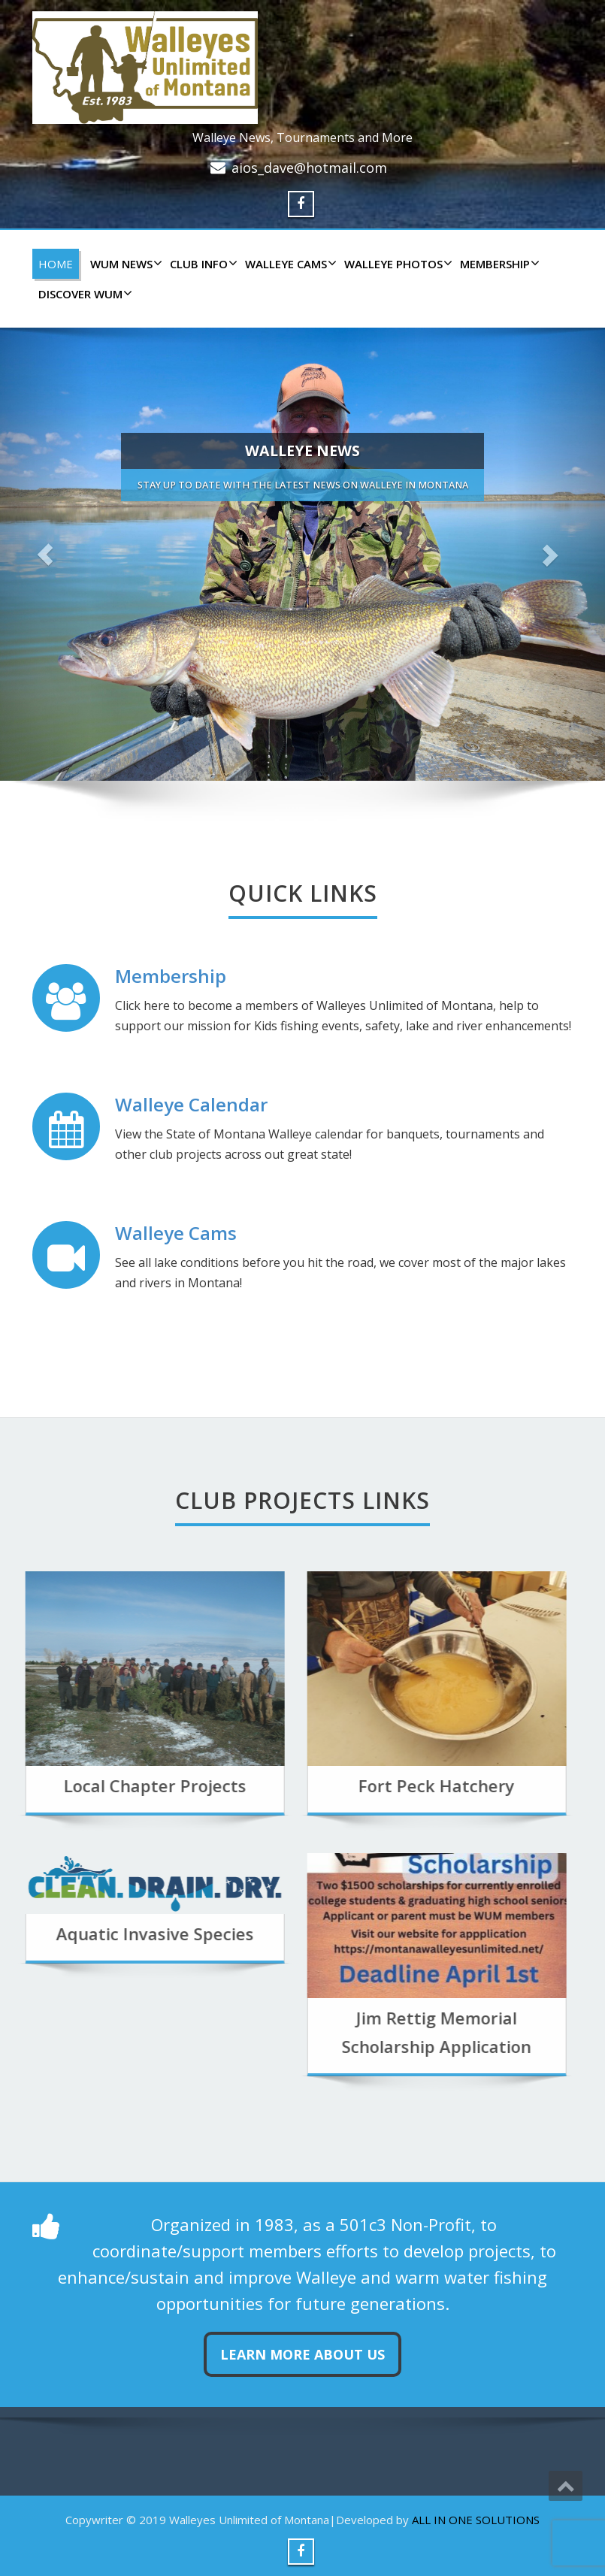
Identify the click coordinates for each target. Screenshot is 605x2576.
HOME (55, 263)
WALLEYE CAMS (289, 263)
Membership (498, 263)
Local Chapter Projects (91, 1785)
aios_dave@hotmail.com (309, 168)
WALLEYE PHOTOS (396, 263)
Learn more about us (302, 2354)
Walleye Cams (176, 1232)
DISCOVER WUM (83, 293)
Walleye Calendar (191, 1104)
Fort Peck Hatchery (373, 1785)
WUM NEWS (124, 263)
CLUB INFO (202, 263)
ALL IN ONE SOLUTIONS (476, 2519)
